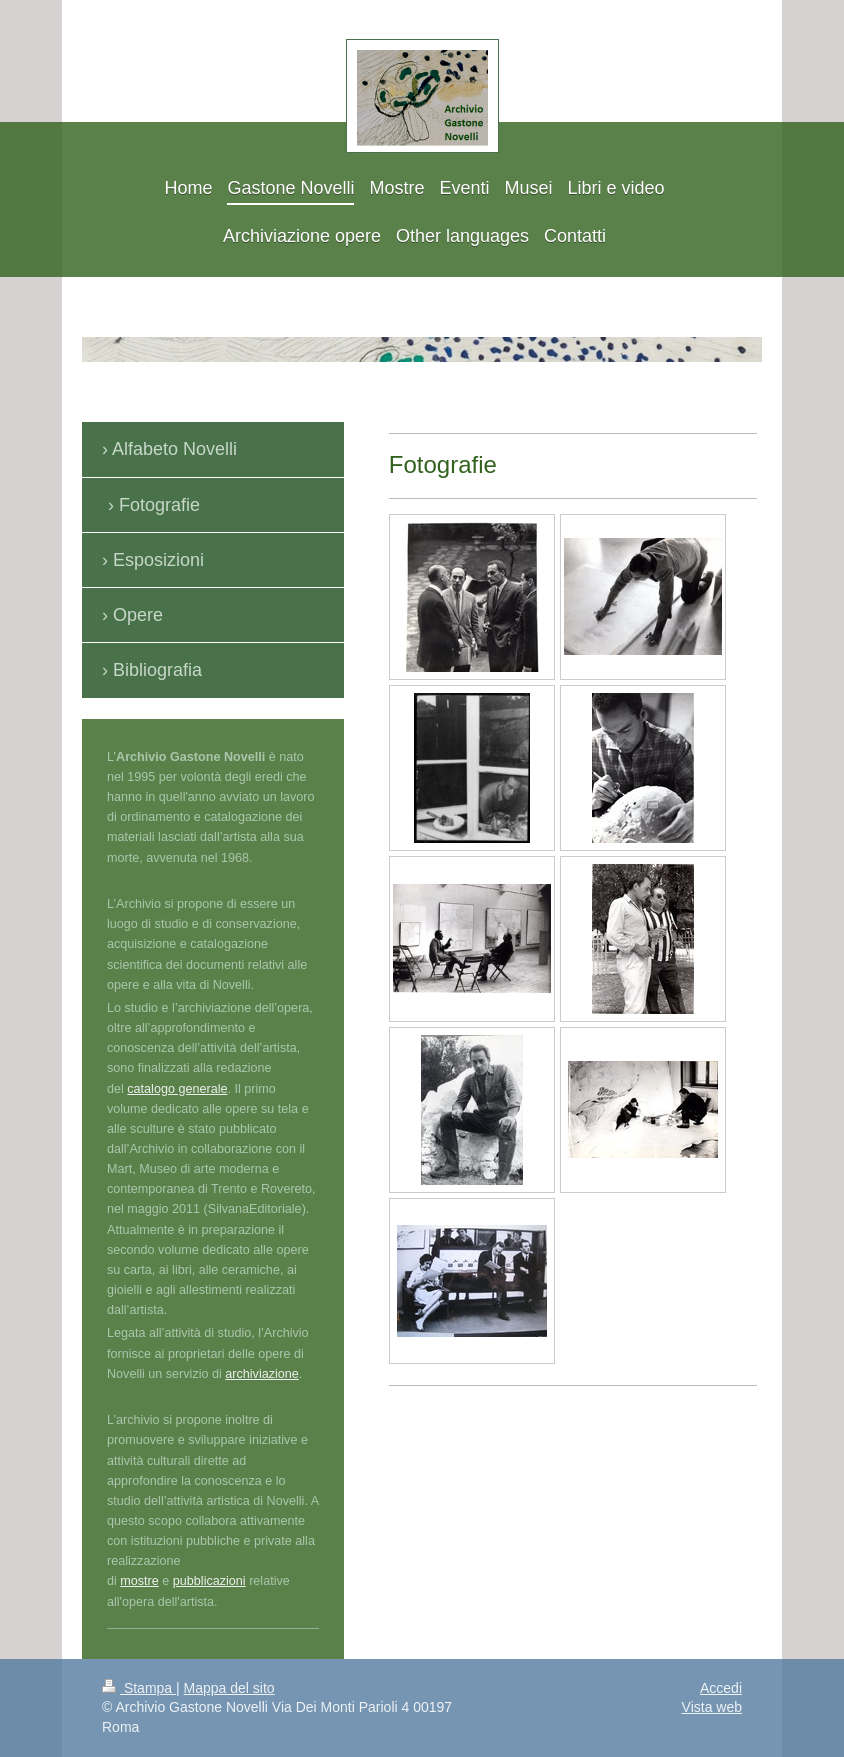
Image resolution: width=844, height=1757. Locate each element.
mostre (139, 1581)
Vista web (712, 1707)
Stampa (139, 1688)
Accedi (721, 1688)
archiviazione (262, 1374)
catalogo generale (177, 1089)
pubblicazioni (209, 1581)
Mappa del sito (229, 1688)
